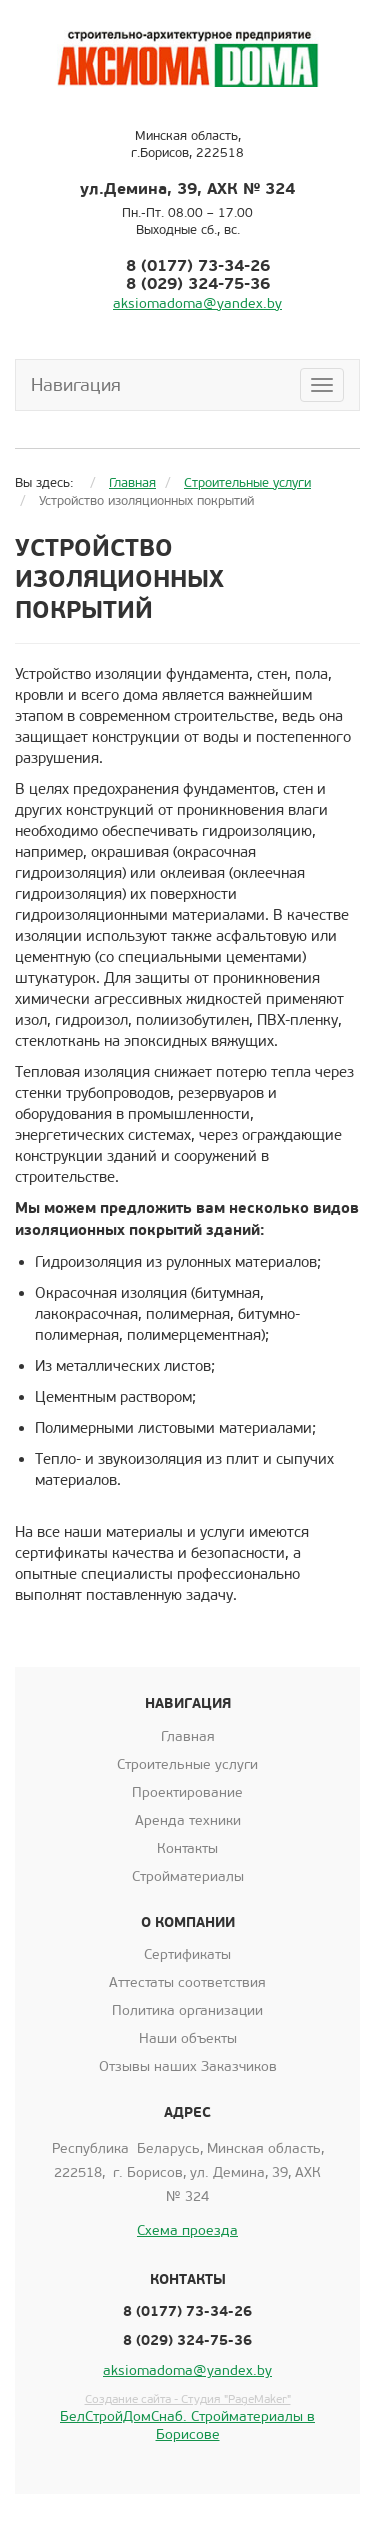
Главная (188, 1736)
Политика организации (187, 2010)
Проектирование (187, 1792)
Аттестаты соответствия (187, 1982)
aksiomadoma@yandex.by (197, 303)
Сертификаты (187, 1954)
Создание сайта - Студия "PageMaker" (188, 2399)
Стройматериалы (188, 1876)
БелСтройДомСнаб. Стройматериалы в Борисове (187, 2425)
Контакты (187, 1848)
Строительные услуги (187, 1764)
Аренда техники (188, 1820)
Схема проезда (187, 2230)
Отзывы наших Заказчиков (188, 2066)
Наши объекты (188, 2038)
